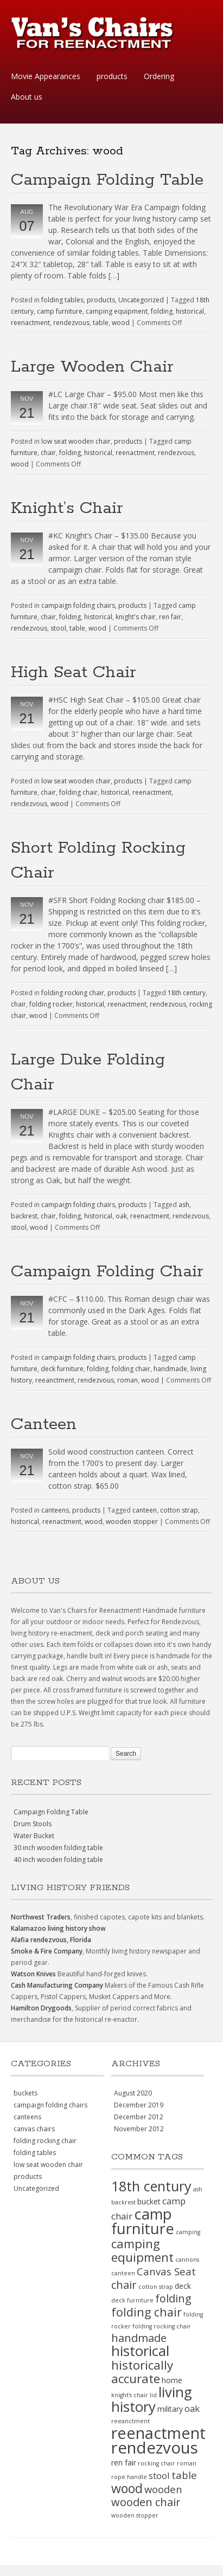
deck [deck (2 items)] (183, 2286)
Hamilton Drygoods (41, 2008)
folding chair (78, 792)
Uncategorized (141, 299)
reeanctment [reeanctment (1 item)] (130, 2421)
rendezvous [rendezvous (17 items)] (154, 2447)
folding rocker (51, 1004)
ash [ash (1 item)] (197, 2189)
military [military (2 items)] (170, 2409)
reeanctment (54, 1380)
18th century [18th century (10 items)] (151, 2186)
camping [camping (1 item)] (188, 2232)
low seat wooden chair (76, 441)
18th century (187, 992)
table (101, 322)
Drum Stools (33, 1823)
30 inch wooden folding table (58, 1847)
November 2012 (139, 2128)
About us (26, 97)
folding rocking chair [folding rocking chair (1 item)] (161, 2326)
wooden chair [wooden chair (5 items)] (146, 2502)
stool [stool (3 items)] (159, 2475)
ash (184, 1204)
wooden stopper (132, 1521)
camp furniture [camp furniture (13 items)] (142, 2221)
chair (48, 452)
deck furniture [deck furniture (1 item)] (132, 2300)
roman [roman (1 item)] (186, 2463)
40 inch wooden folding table (58, 1859)
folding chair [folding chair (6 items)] (146, 2312)
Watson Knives (33, 1973)
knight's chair (136, 616)
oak (121, 1216)
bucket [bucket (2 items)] (149, 2201)
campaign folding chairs (78, 605)
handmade (170, 1368)
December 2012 (138, 2116)
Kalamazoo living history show (58, 1928)
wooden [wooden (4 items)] (163, 2489)
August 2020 (133, 2093)
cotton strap (179, 1510)
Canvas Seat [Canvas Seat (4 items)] (166, 2271)
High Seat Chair (73, 672)
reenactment (30, 322)
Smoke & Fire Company (46, 1951)
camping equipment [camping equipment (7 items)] (142, 2250)
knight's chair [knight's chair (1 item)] (129, 2395)
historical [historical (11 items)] (140, 2350)
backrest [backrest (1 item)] (123, 2202)
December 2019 (138, 2105)
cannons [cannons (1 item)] (187, 2259)
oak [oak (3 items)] (192, 2408)
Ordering (159, 76)
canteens (55, 1510)
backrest (24, 1216)
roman (127, 1380)
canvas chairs (34, 2128)
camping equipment (117, 311)
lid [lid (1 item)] (153, 2395)
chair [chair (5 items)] (124, 2284)
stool (58, 628)
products (112, 76)
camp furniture (59, 311)
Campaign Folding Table (107, 180)
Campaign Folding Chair (107, 1271)
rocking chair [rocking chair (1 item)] (156, 2463)
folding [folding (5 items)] (173, 2298)
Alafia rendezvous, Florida (51, 1939)
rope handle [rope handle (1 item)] (129, 2477)
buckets (25, 2093)
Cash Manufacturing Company (57, 1985)
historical (190, 311)
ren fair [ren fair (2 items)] (123, 2462)
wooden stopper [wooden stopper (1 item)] (134, 2515)
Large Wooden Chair (92, 367)
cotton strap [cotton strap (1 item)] (155, 2287)
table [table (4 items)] (184, 2475)
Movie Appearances (45, 76)
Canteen (44, 1424)
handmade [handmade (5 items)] (139, 2338)
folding (162, 311)
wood (121, 322)
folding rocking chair (72, 992)
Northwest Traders (41, 1917)
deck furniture (62, 1368)
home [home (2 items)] (172, 2380)
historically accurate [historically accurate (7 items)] (142, 2372)
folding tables (62, 299)
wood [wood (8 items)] (127, 2488)
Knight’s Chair (67, 508)
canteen (144, 1510)
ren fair (170, 616)
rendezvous (71, 322)
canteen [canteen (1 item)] (123, 2273)
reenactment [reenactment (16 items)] (158, 2432)
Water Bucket (34, 1835)
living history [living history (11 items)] (151, 2399)
